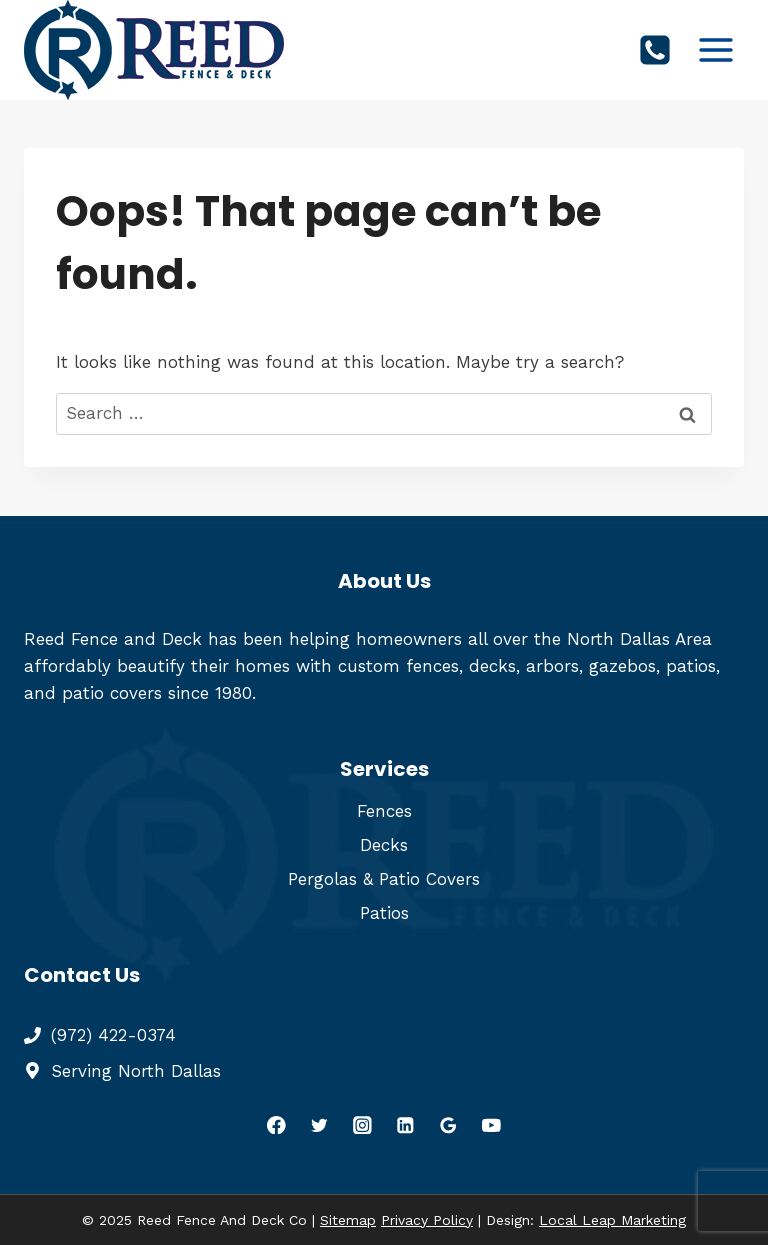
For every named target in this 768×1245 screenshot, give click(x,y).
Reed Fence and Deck (113, 639)
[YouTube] (491, 1124)
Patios (384, 913)
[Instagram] (362, 1124)
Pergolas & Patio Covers (384, 879)
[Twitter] (319, 1124)
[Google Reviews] (448, 1124)
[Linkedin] (405, 1124)
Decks (384, 845)
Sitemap (348, 1220)
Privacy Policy (427, 1220)
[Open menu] (715, 49)
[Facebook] (276, 1124)
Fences (384, 811)
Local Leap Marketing (612, 1220)
